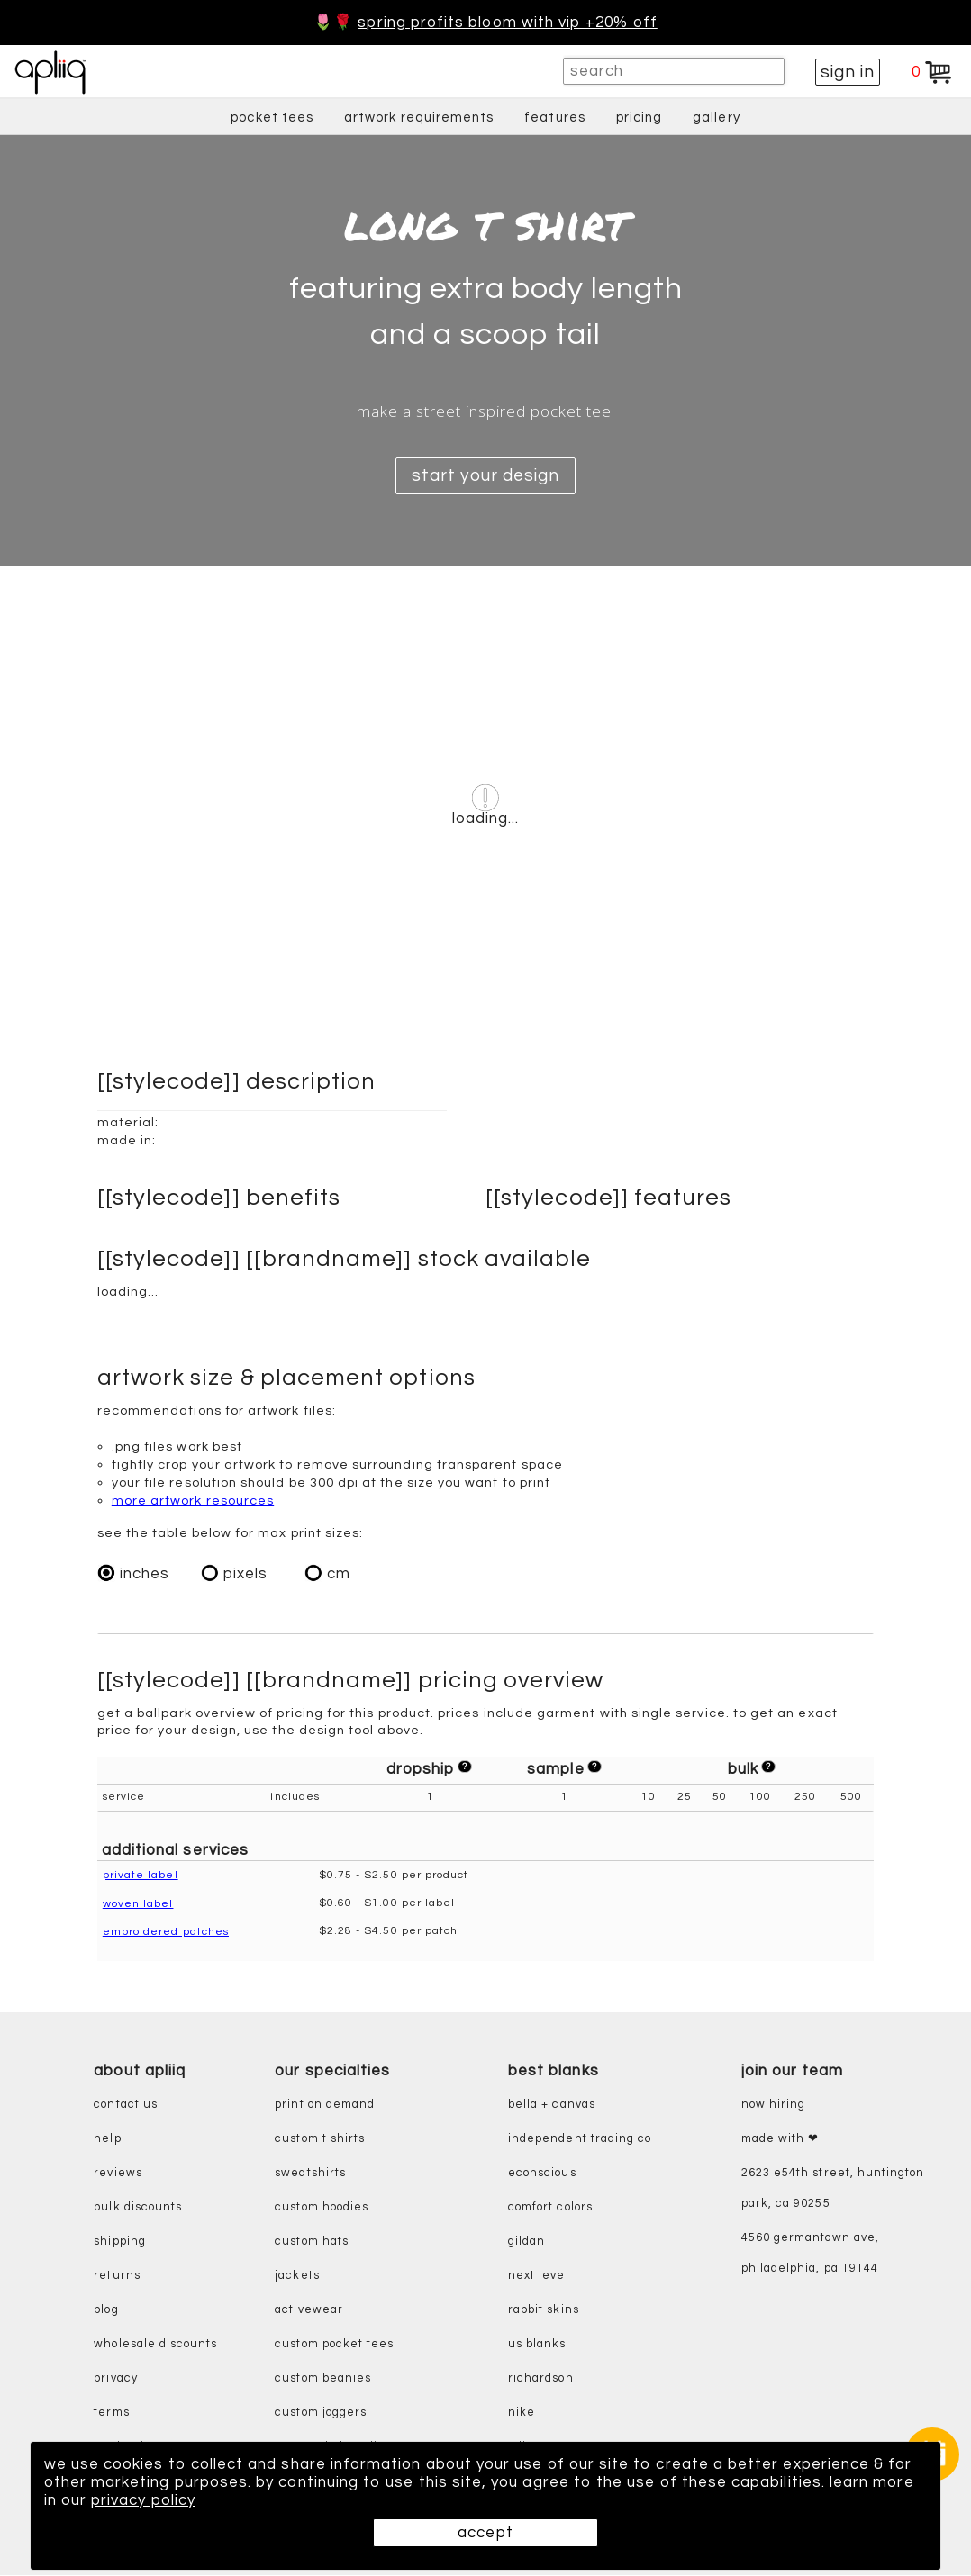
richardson (541, 2379)
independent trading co (579, 2140)
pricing (639, 117)
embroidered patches (166, 1932)
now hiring (773, 2105)
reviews (117, 2174)
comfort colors (550, 2208)
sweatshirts (310, 2174)
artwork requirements (419, 117)
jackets (297, 2276)
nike (521, 2413)
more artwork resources (193, 1500)
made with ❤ (780, 2140)
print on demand (325, 2105)
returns (117, 2276)
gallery (716, 117)
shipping (120, 2242)
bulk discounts (138, 2208)
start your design (485, 475)
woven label (138, 1904)
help (107, 2140)
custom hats (312, 2242)
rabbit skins (543, 2311)
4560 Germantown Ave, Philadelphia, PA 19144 (810, 2254)
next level (538, 2276)
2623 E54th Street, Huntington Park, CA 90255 (833, 2189)
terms (111, 2413)
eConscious (542, 2174)
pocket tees (272, 117)
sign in (848, 72)
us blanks (537, 2345)
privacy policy (143, 2500)
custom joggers (321, 2413)
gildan (526, 2242)
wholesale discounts (155, 2345)
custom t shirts (320, 2140)
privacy (115, 2379)
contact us (126, 2105)
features (554, 117)
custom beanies (323, 2379)
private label (140, 1876)
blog (106, 2311)
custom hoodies (321, 2208)
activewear (309, 2311)
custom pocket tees (334, 2345)
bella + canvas (551, 2105)
